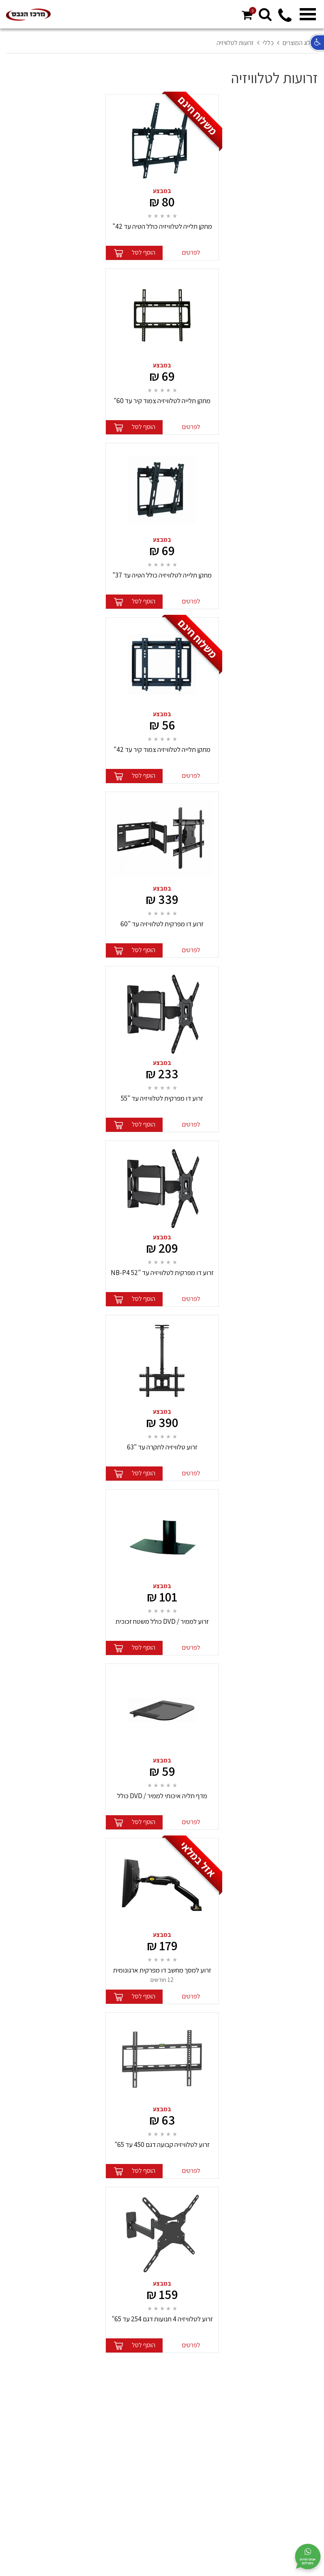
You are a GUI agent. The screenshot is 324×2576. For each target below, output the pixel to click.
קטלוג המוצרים (300, 43)
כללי (268, 43)
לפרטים (191, 252)
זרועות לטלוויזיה (235, 43)
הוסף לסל (143, 252)
